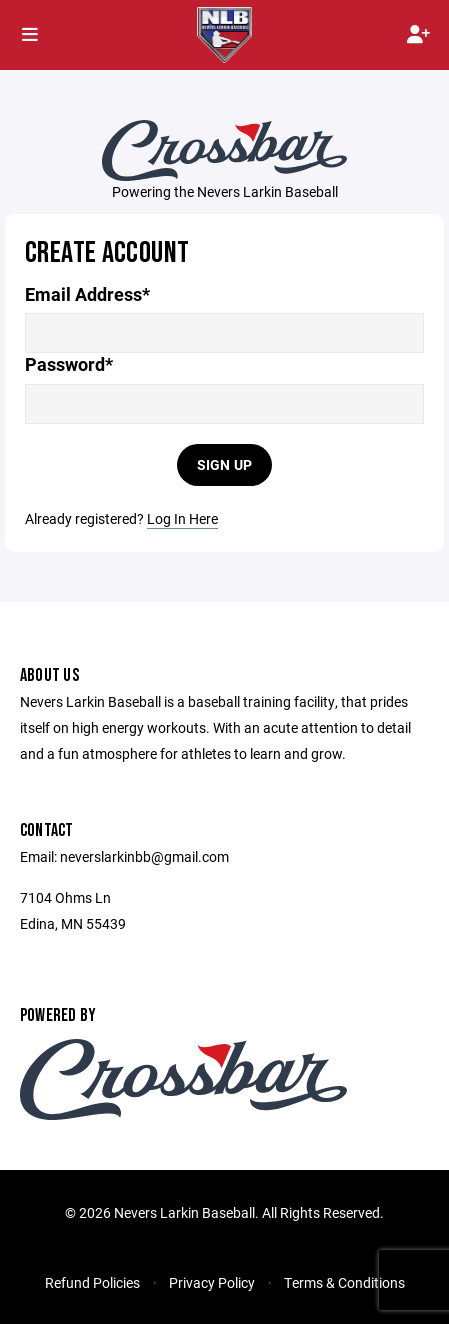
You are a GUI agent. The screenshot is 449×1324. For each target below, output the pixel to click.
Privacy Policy (212, 1282)
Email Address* (87, 294)
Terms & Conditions (344, 1282)
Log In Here (182, 518)
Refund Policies (92, 1282)
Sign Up (225, 464)
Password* (69, 364)
